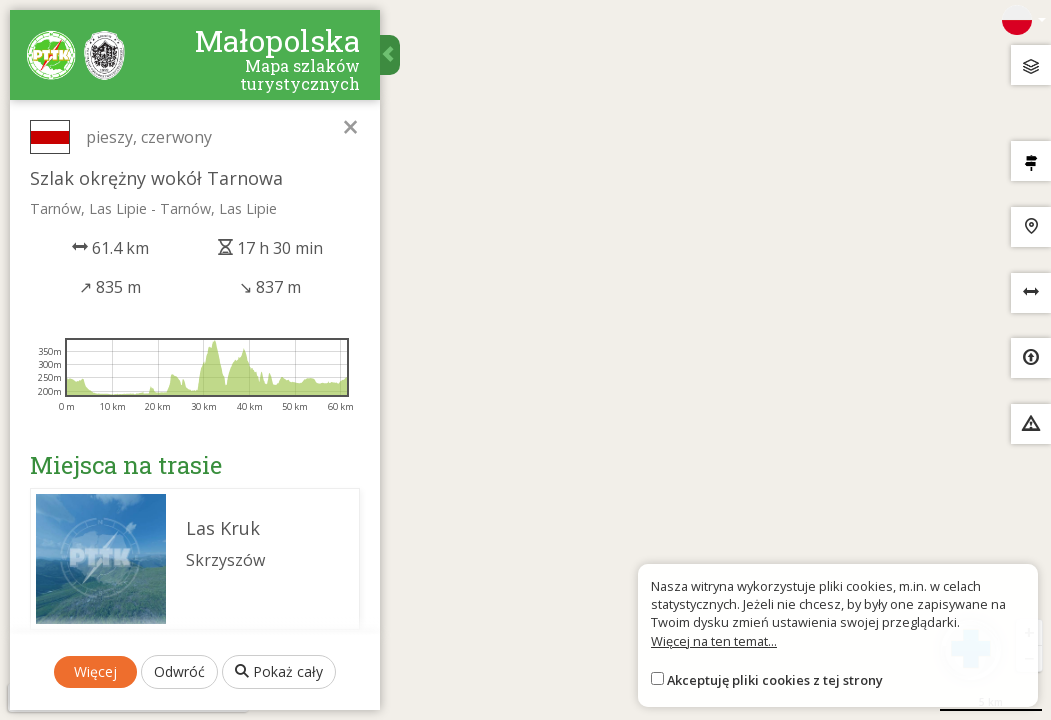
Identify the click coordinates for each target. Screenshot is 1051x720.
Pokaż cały (279, 671)
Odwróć (179, 671)
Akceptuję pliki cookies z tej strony (775, 680)
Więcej (95, 671)
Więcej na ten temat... (714, 641)
